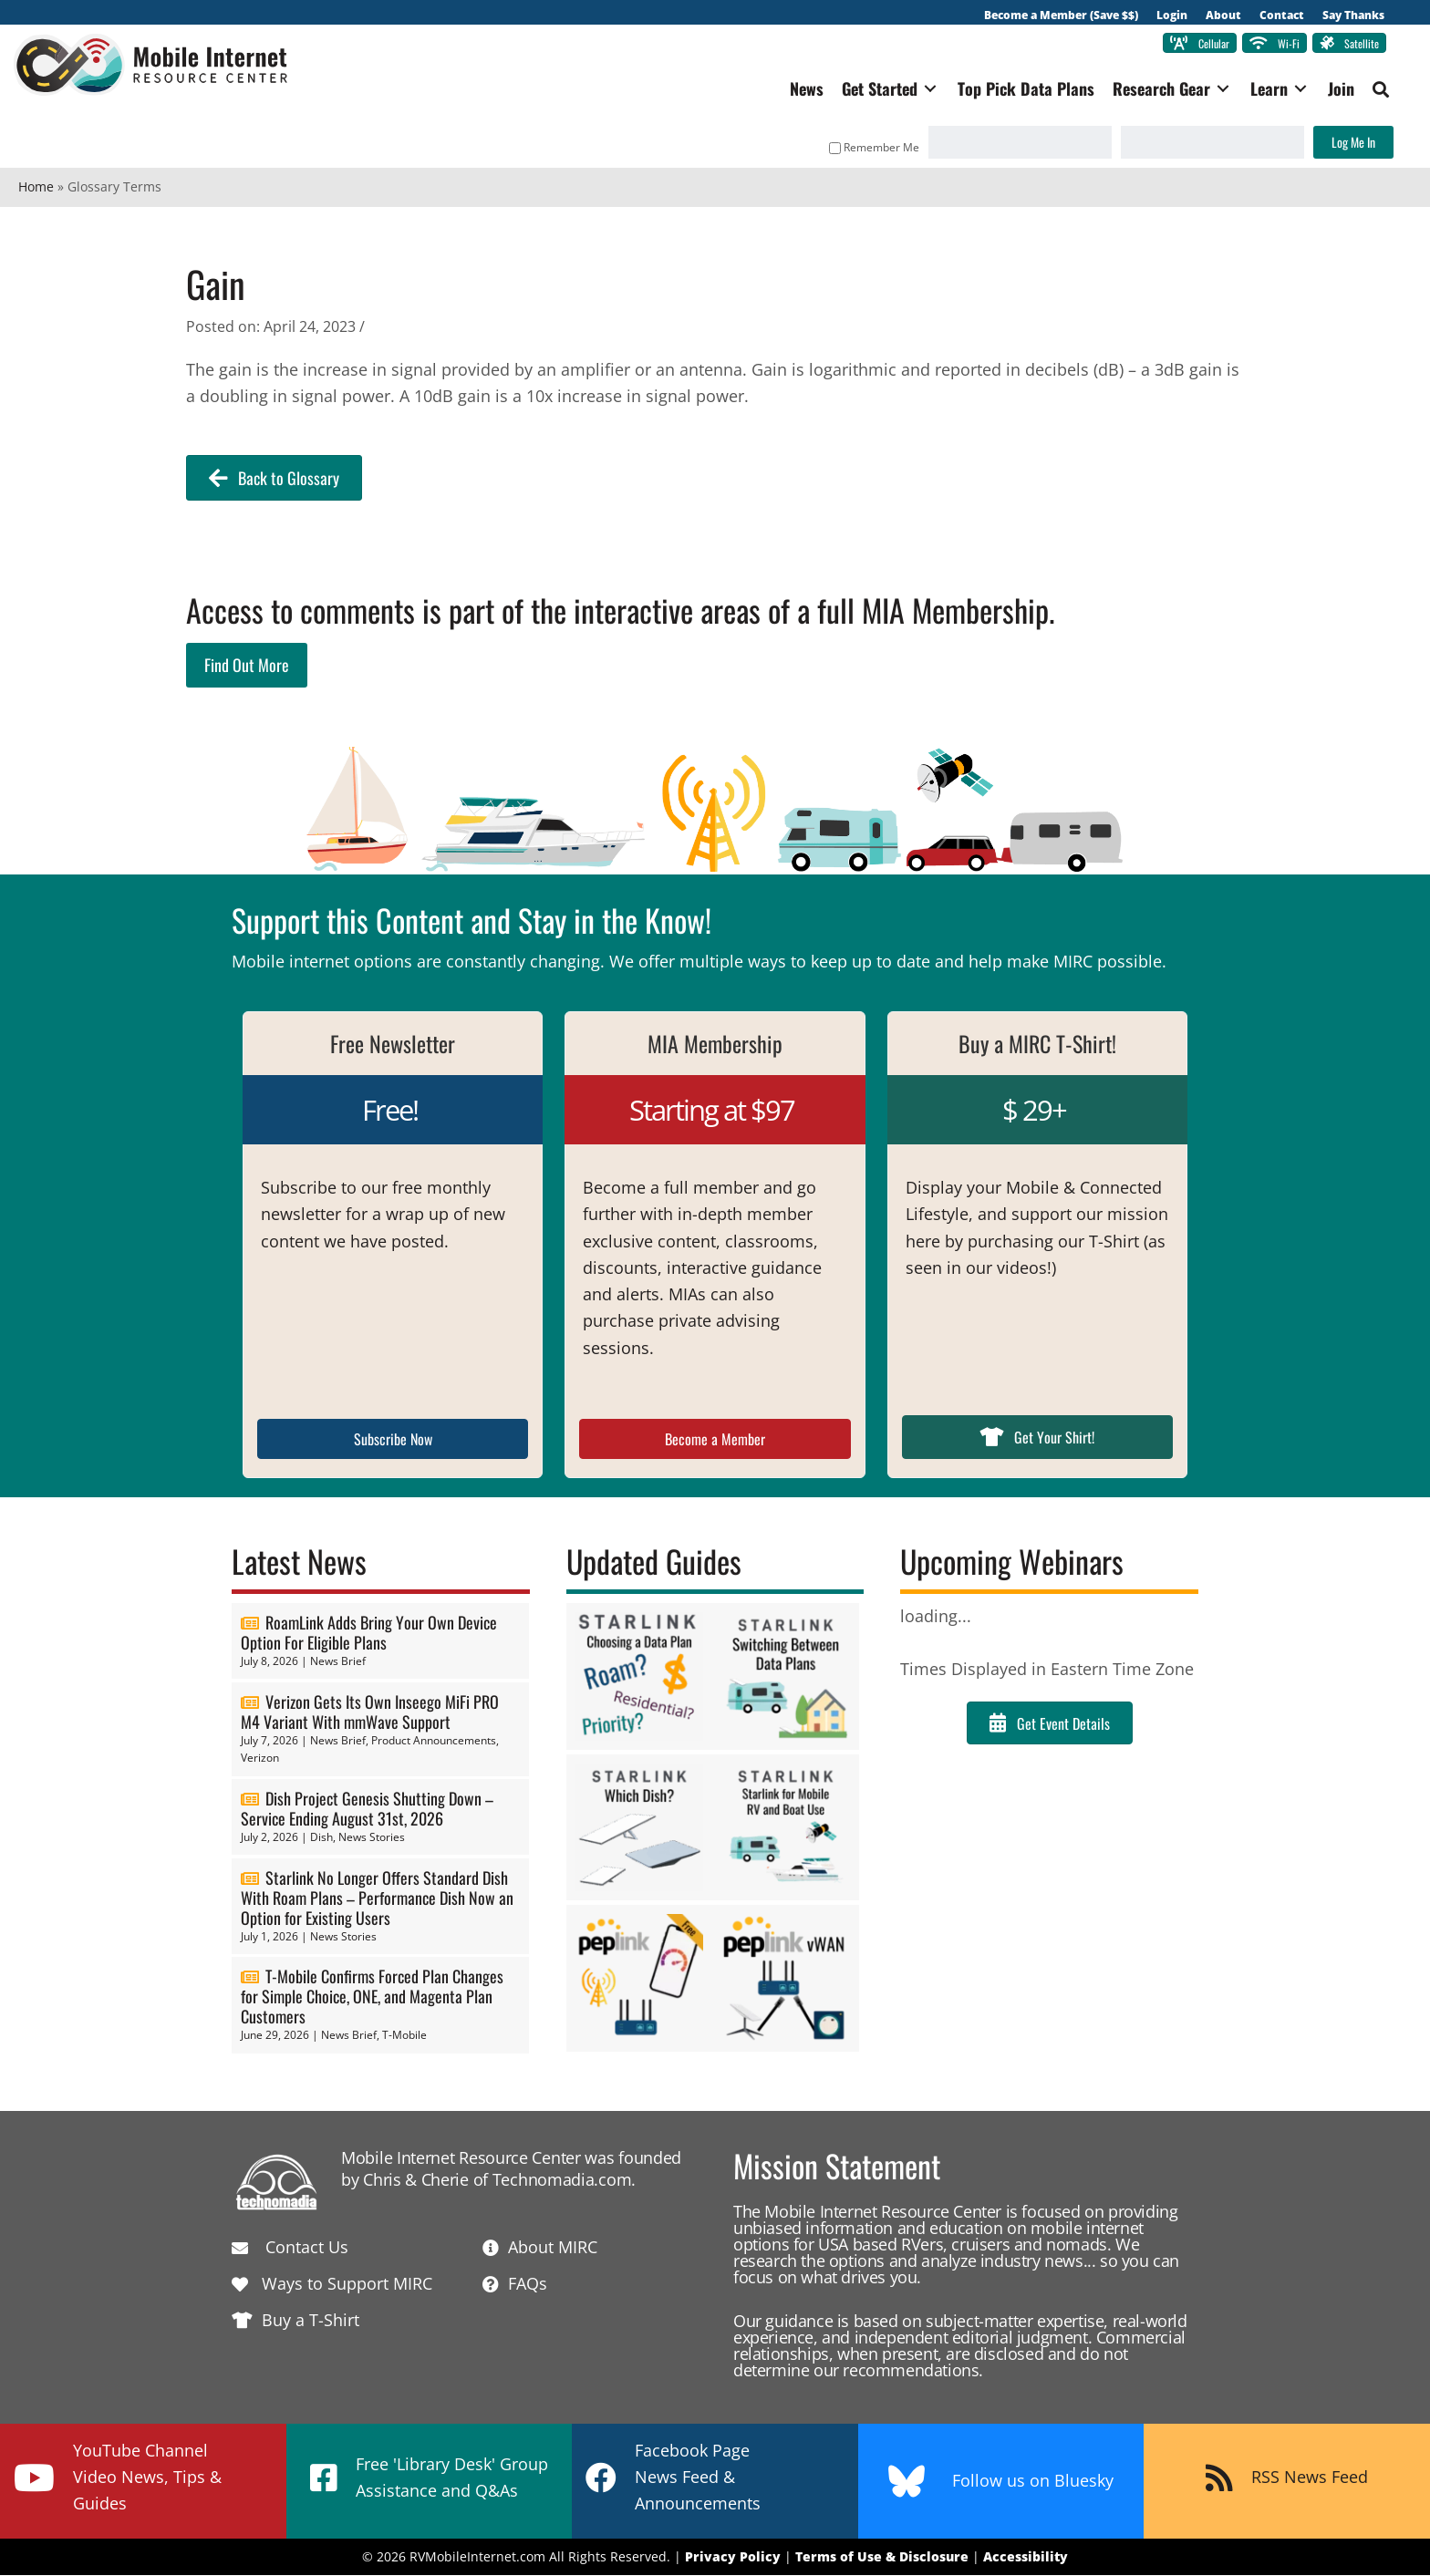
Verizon (260, 1758)
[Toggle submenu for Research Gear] (1218, 89)
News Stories (371, 1838)
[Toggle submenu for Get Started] (926, 89)
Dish (321, 1838)
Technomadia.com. (564, 2180)
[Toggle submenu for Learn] (1296, 89)
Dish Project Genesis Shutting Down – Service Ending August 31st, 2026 (367, 1809)
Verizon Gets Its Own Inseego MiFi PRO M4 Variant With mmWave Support (370, 1712)
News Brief (338, 1662)
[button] (1376, 90)
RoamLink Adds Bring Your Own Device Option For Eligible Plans (369, 1633)
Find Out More (246, 666)
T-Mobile (404, 2036)
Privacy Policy (733, 2557)
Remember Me (869, 148)
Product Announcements (433, 1741)
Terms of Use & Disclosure (882, 2557)
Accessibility (1025, 2557)
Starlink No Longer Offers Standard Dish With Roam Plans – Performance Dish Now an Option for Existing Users (377, 1898)
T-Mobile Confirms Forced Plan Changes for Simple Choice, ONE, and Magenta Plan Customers (372, 1998)
